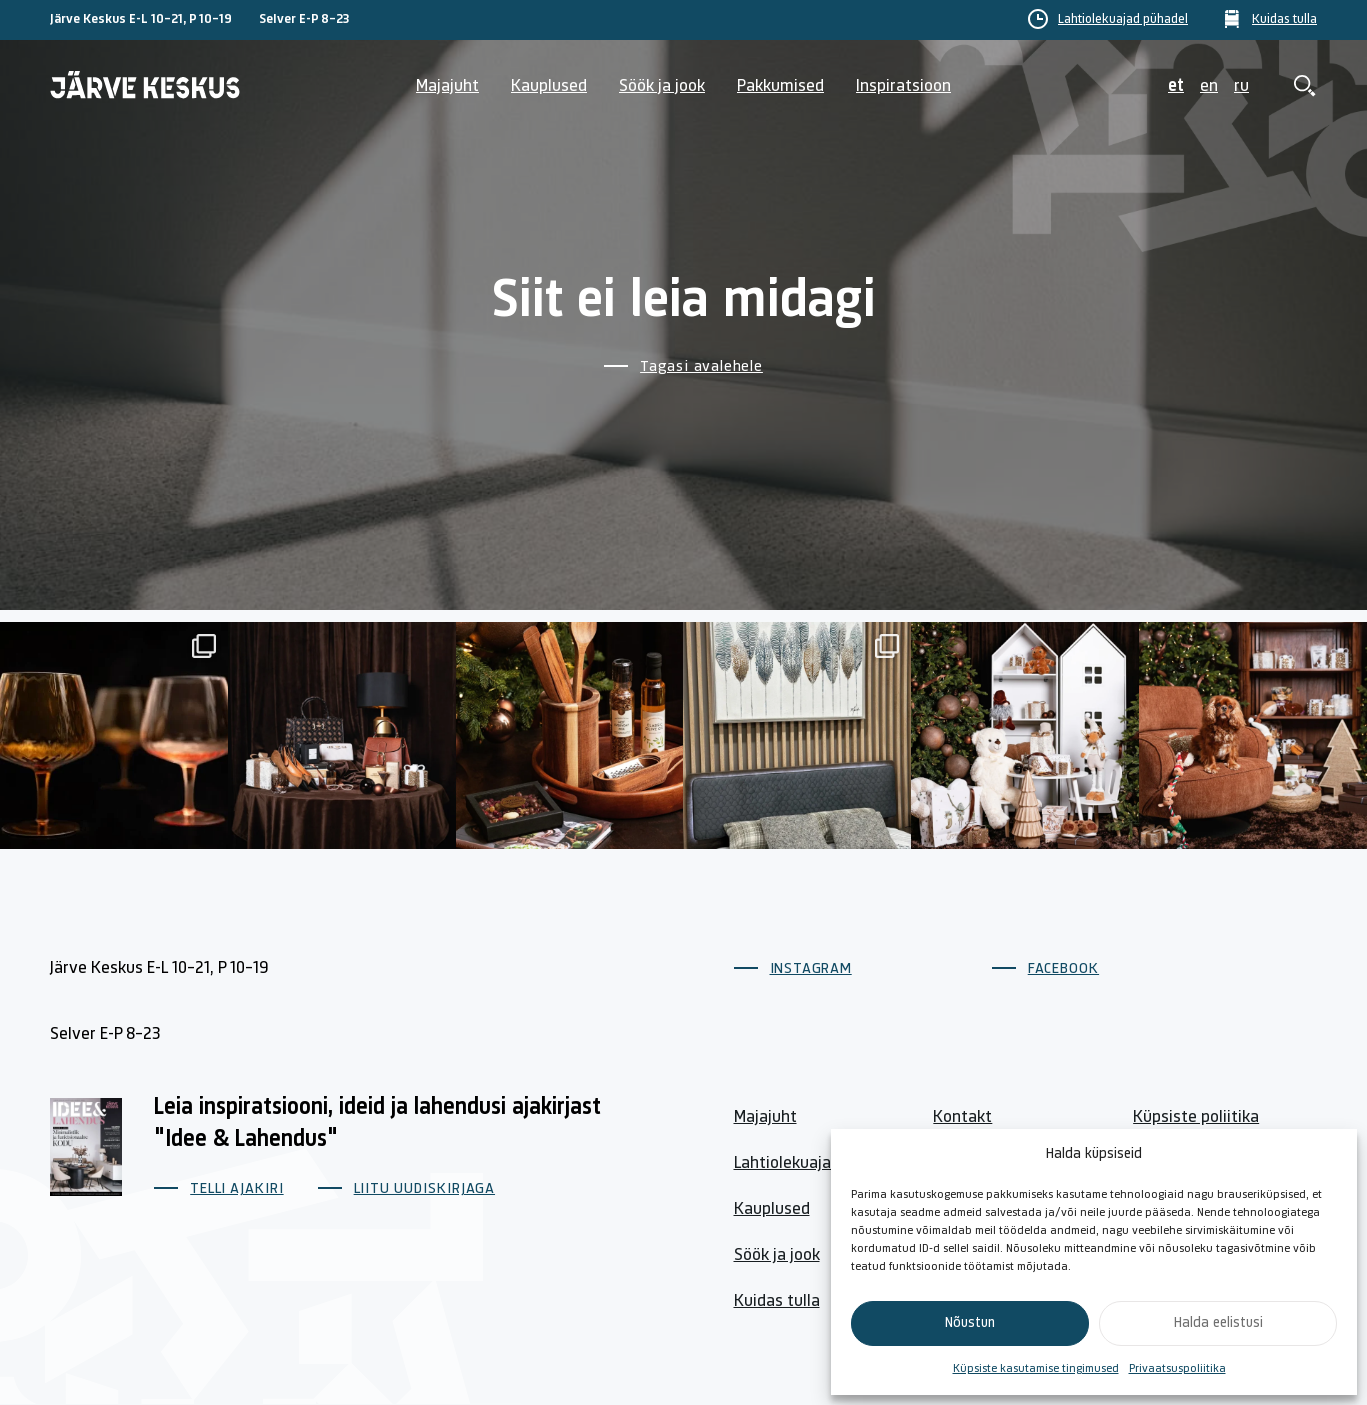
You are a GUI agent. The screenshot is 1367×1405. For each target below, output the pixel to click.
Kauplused (549, 86)
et (1176, 86)
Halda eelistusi (1218, 1323)
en (1209, 86)
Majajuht (447, 86)
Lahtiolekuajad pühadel (1123, 20)
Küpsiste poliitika (1196, 1117)
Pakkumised (780, 86)
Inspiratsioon (903, 86)
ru (1241, 86)
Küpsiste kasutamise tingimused (1036, 1369)
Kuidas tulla (1284, 20)
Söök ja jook (662, 86)
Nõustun (970, 1323)
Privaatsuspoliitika (1177, 1369)
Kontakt (962, 1117)
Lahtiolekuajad (787, 1163)
